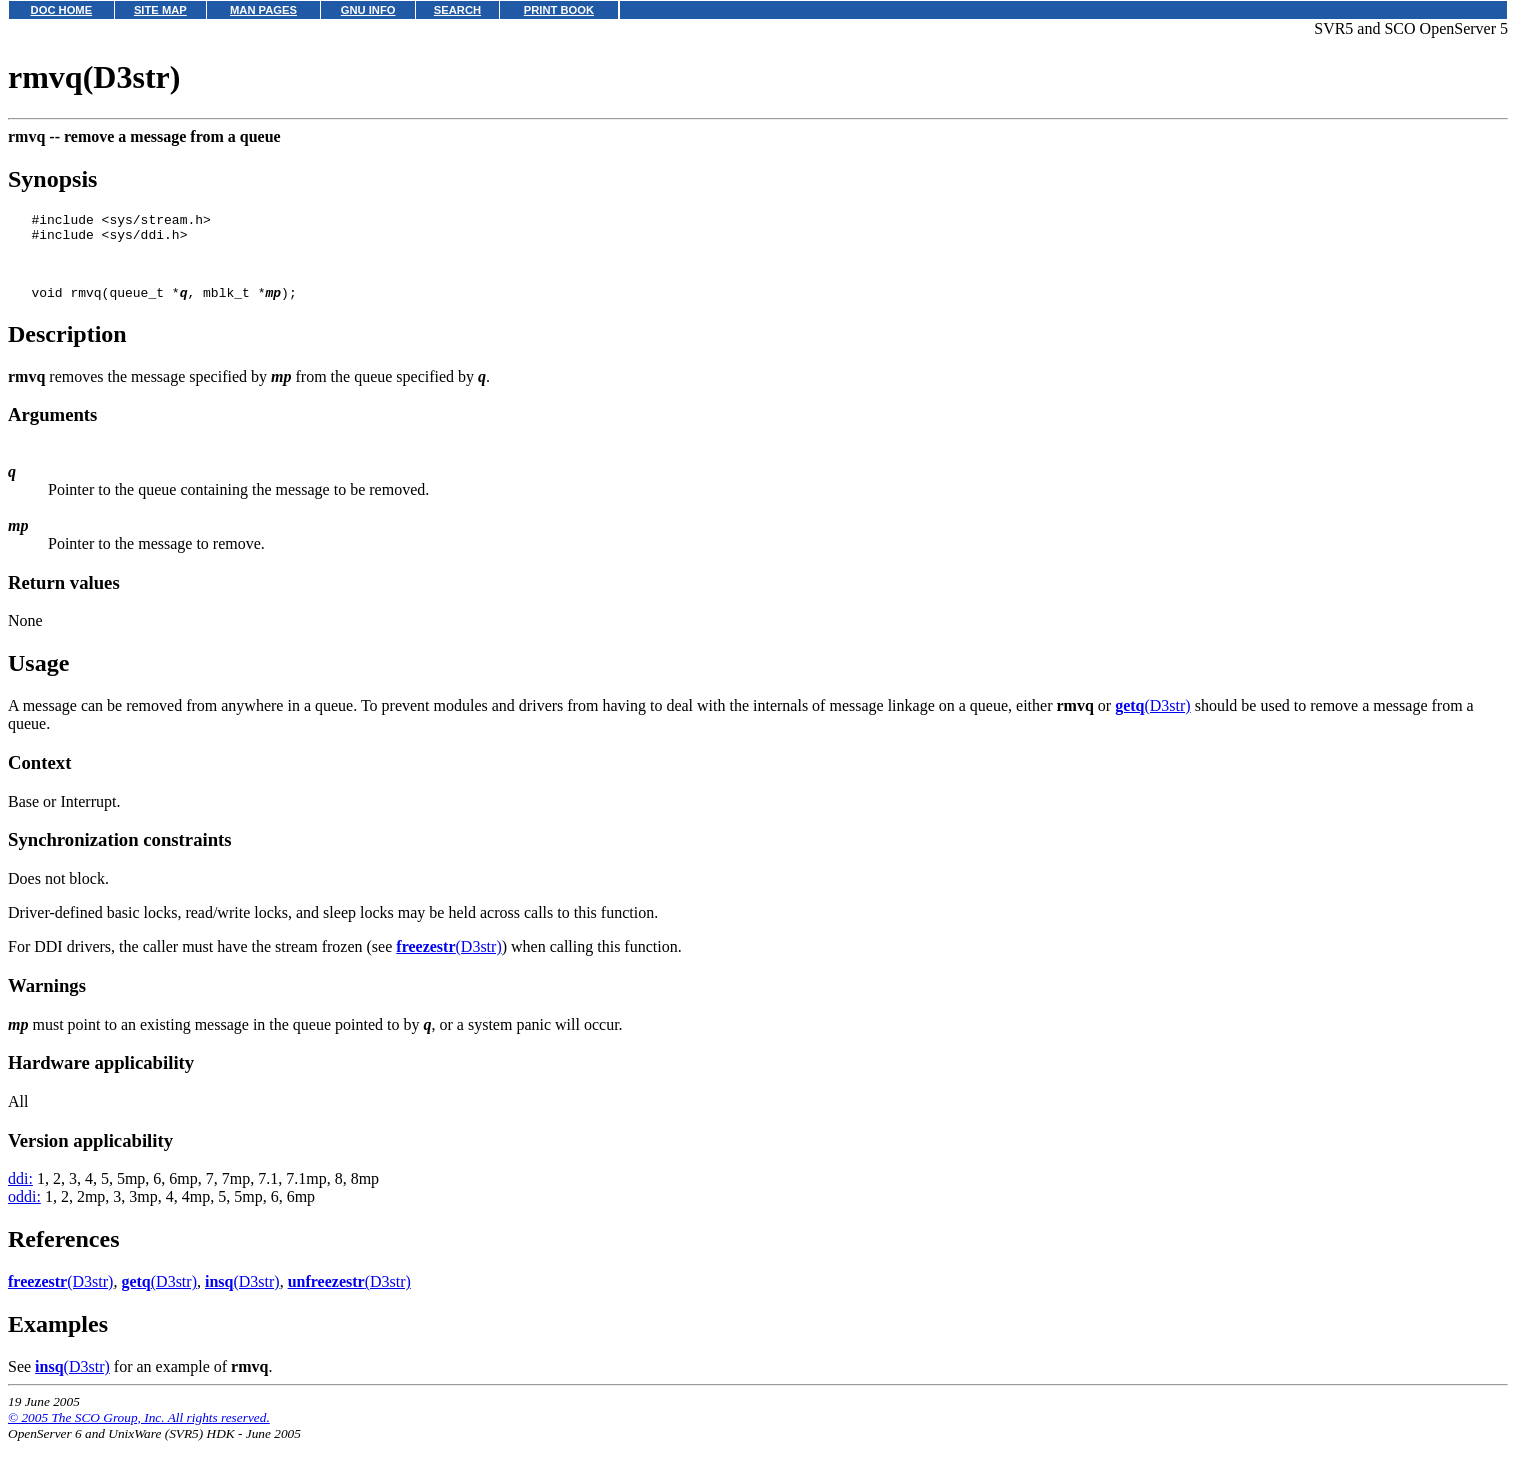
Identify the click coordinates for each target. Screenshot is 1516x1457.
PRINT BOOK (559, 10)
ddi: (20, 1193)
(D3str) (1153, 720)
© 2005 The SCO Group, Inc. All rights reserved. (139, 1432)
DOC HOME (62, 10)
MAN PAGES (263, 10)
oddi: (24, 1211)
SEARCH (457, 10)
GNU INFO (368, 10)
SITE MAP (160, 10)
